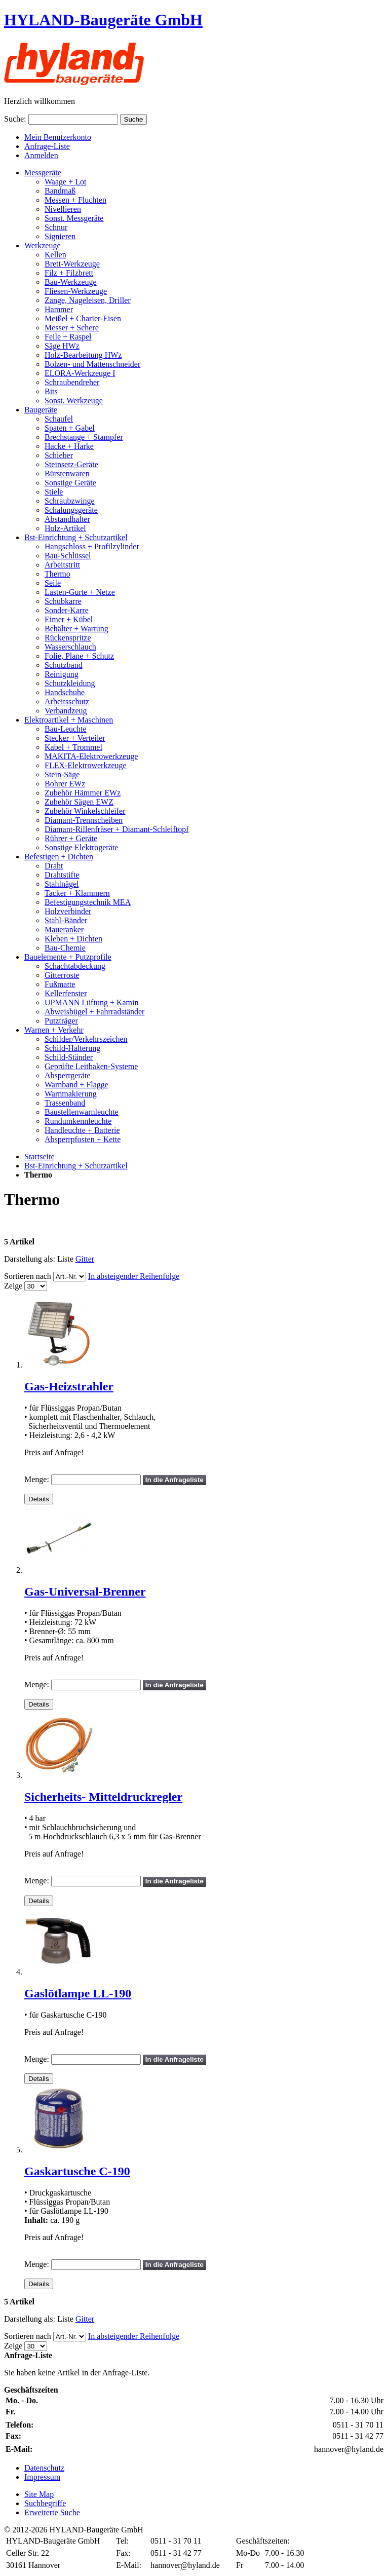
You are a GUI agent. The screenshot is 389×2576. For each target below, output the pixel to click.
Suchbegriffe (45, 2503)
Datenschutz (44, 2468)
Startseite (39, 1156)
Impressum (42, 2477)
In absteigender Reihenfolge (133, 1276)
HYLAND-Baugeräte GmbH (103, 20)
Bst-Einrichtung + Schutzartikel (76, 1165)
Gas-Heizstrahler (68, 1386)
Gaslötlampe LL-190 (77, 1993)
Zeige (13, 1285)
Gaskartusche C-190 (77, 2171)
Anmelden (41, 155)
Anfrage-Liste (47, 146)
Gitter (84, 1259)
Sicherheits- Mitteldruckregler (103, 1796)
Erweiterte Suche (52, 2512)
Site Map (39, 2494)
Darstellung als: (29, 1259)
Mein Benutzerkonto (57, 137)
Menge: (36, 1479)
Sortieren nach (27, 1276)
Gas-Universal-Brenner (85, 1591)
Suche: (15, 119)
